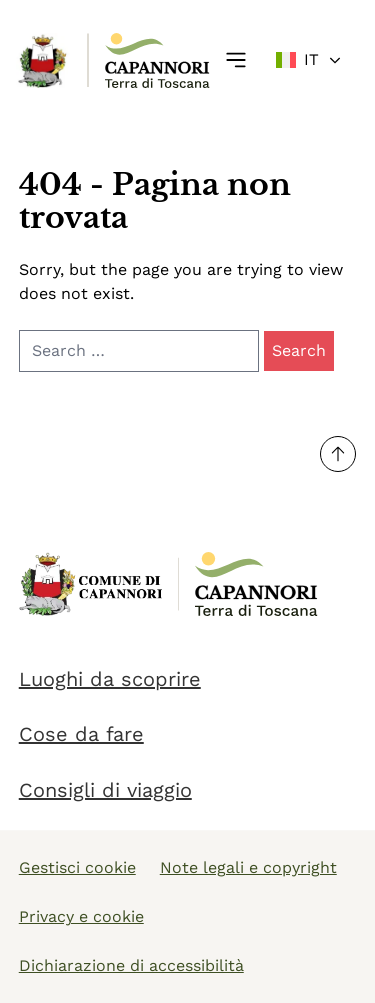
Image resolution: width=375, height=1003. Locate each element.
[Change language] (309, 60)
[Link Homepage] (43, 60)
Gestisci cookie (77, 867)
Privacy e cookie (81, 916)
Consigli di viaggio (105, 790)
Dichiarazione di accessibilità (131, 965)
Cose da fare (81, 734)
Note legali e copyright (248, 867)
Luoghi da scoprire (110, 679)
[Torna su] (338, 454)
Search (299, 350)
